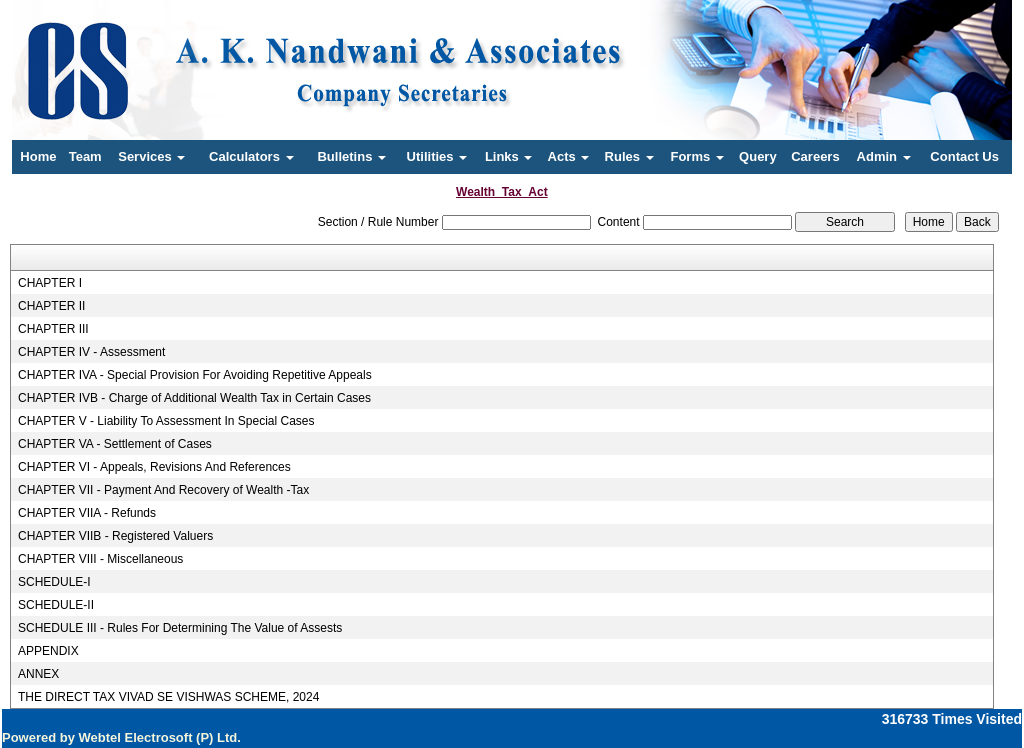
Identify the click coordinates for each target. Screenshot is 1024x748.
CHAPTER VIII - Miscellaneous (100, 559)
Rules (629, 156)
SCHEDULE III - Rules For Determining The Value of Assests (180, 628)
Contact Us (964, 156)
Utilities (437, 156)
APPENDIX (48, 651)
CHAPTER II (51, 306)
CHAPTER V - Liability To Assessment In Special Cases (166, 421)
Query (758, 156)
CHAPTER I (50, 283)
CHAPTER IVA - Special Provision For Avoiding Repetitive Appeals (195, 375)
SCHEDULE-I (54, 582)
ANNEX (38, 674)
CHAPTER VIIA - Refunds (87, 513)
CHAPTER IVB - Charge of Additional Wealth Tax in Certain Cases (194, 398)
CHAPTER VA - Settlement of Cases (115, 444)
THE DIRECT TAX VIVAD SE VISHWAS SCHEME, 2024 (168, 697)
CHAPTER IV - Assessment (91, 352)
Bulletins (351, 156)
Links (509, 156)
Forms (696, 156)
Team (85, 156)
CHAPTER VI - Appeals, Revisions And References (154, 467)
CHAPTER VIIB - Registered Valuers (115, 536)
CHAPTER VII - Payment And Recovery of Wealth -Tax (163, 490)
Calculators (251, 156)
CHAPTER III (53, 329)
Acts (569, 156)
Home (38, 156)
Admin (884, 156)
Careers (815, 156)
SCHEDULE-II (56, 605)
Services (151, 156)
